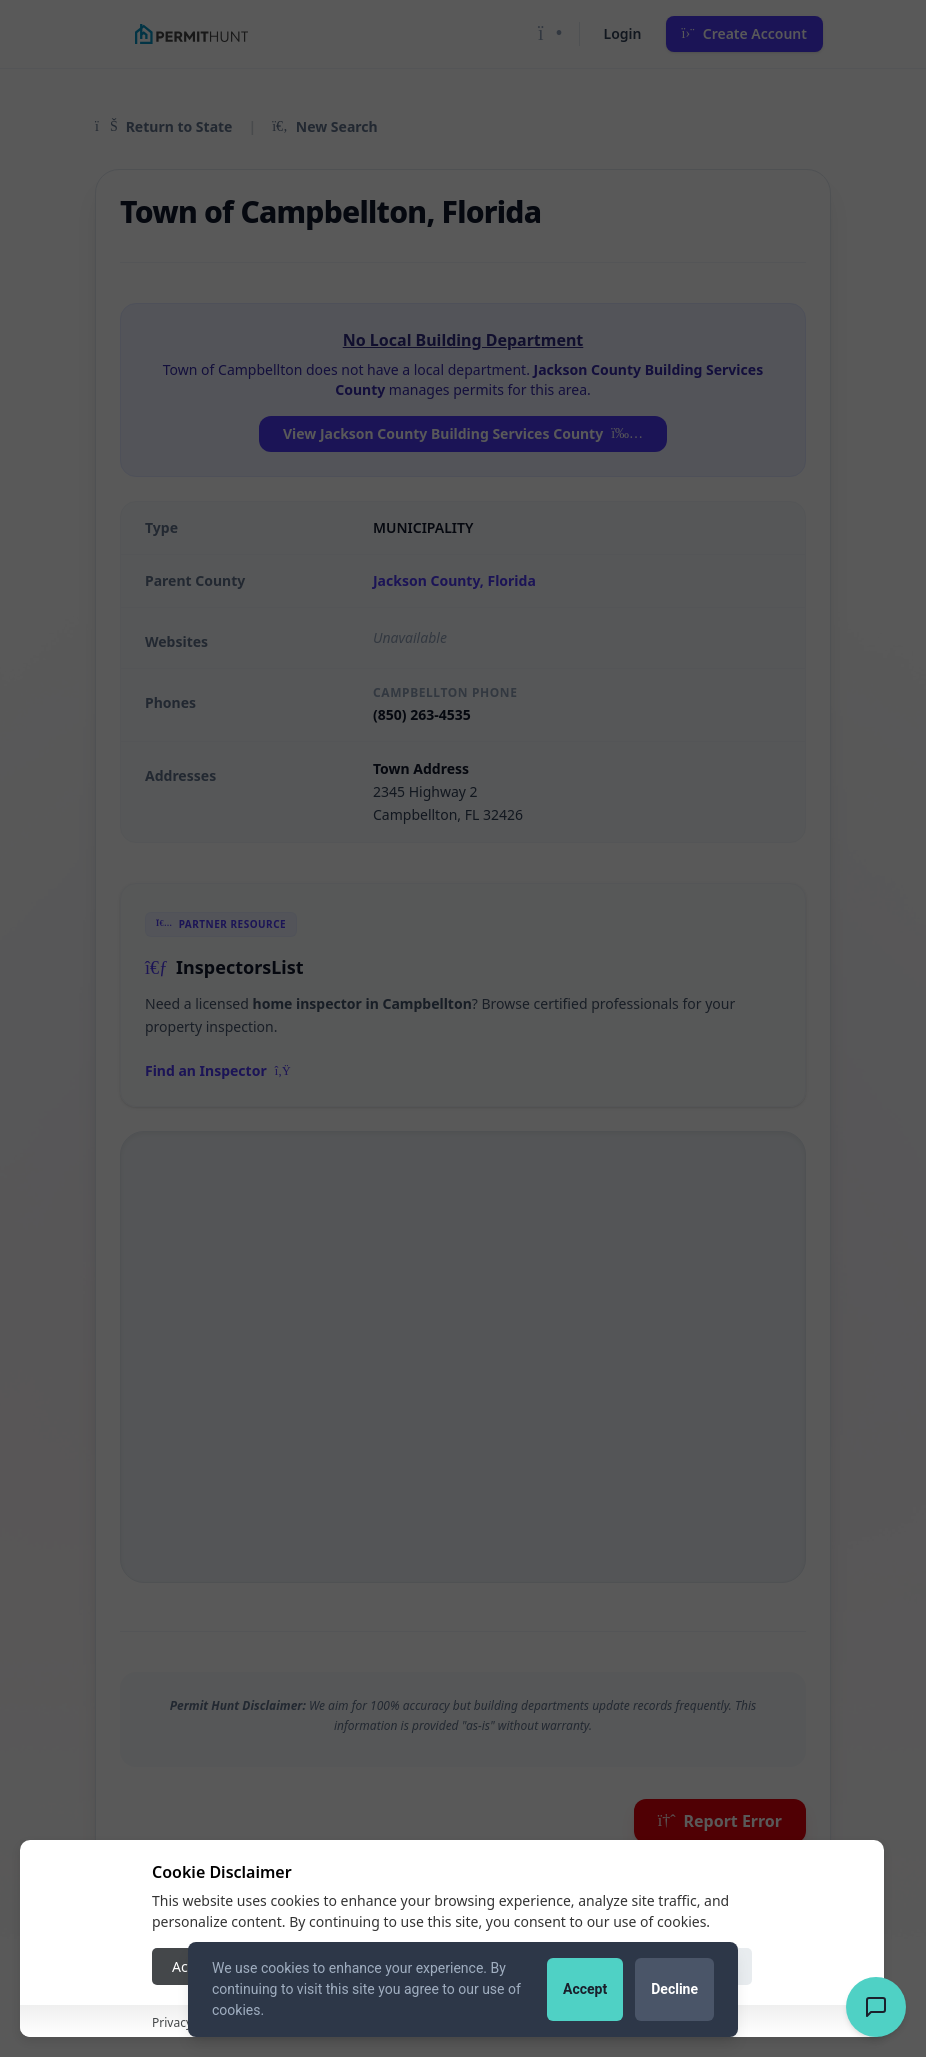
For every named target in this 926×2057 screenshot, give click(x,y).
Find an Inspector (218, 1070)
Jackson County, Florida (454, 580)
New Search (324, 126)
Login (623, 33)
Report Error (720, 1821)
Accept (585, 1989)
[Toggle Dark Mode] (550, 34)
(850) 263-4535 (422, 714)
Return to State (163, 126)
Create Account (745, 33)
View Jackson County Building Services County (463, 433)
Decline (674, 1989)
